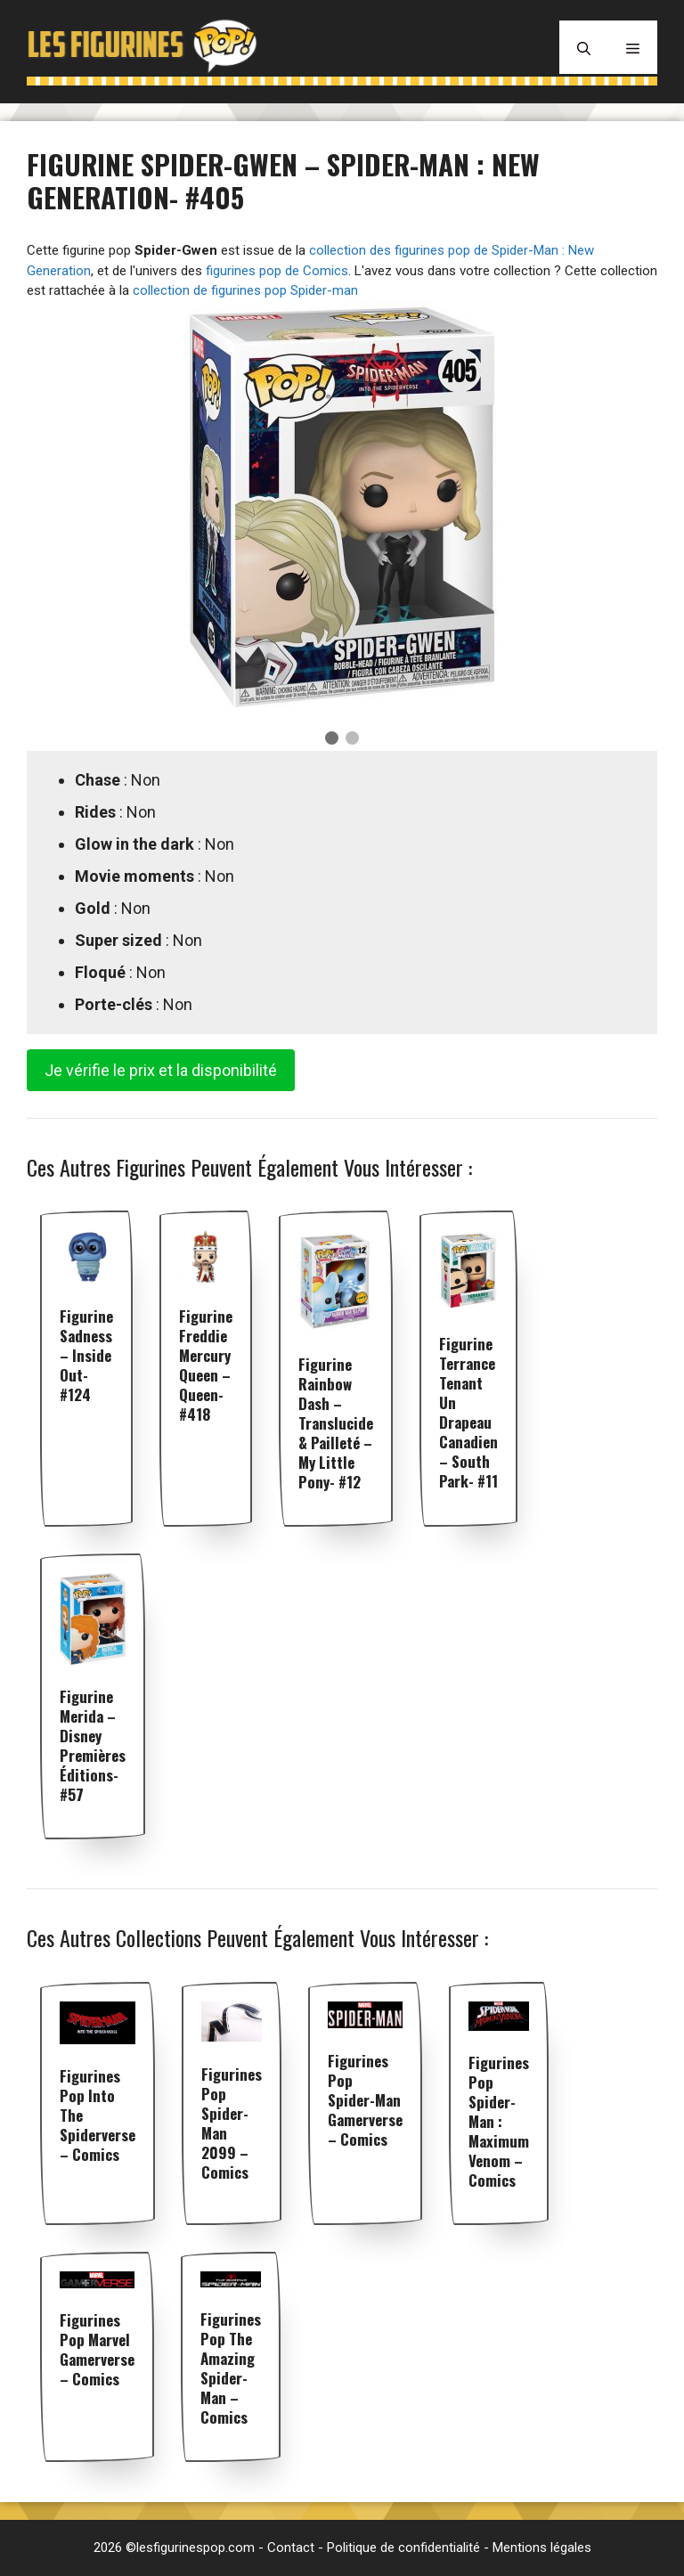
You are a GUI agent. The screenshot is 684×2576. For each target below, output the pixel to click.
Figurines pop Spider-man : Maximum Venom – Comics (498, 2121)
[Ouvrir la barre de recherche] (583, 47)
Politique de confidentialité (403, 2547)
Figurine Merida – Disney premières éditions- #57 (93, 1745)
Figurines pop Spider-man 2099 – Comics (231, 2123)
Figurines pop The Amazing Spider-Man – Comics (230, 2368)
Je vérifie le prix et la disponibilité (161, 1070)
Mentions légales (542, 2547)
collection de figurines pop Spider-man (245, 290)
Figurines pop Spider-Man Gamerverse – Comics (365, 2100)
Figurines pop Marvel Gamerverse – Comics (97, 2349)
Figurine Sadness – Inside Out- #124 (86, 1355)
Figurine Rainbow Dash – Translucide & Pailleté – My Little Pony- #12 (335, 1423)
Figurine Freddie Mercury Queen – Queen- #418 (205, 1365)
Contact (290, 2547)
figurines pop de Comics (277, 271)
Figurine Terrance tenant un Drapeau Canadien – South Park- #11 (468, 1412)
